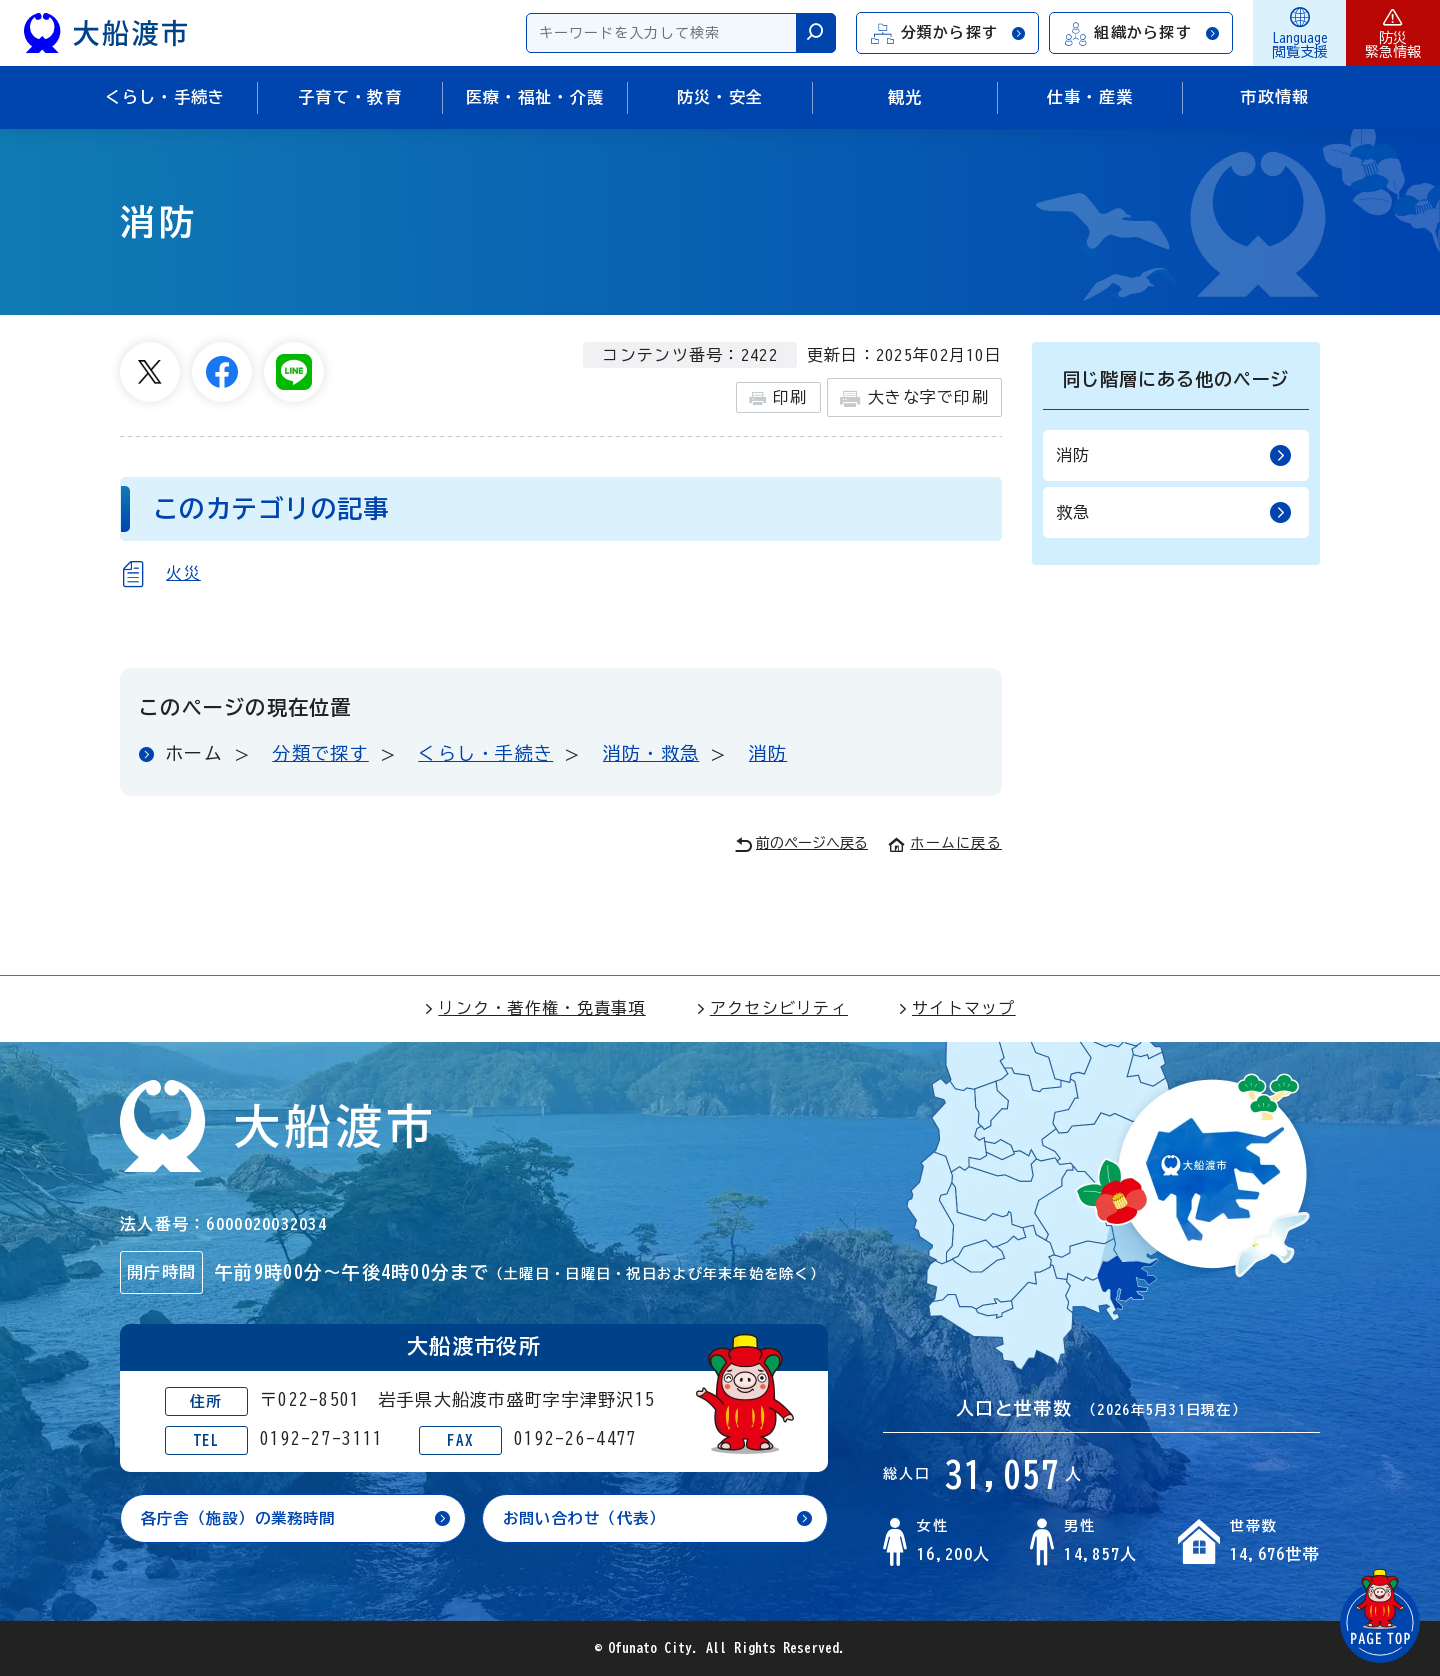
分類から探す (949, 33)
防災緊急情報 (1393, 33)
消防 (768, 753)
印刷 (778, 398)
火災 (183, 573)
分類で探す (320, 753)
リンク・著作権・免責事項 (534, 1008)
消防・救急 (651, 753)
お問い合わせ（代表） (589, 1519)
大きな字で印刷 (914, 398)
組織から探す (1142, 33)
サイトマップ (957, 1008)
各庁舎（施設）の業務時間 (244, 1519)
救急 (1174, 512)
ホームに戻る (945, 843)
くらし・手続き (485, 753)
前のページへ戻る (801, 844)
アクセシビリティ (772, 1008)
